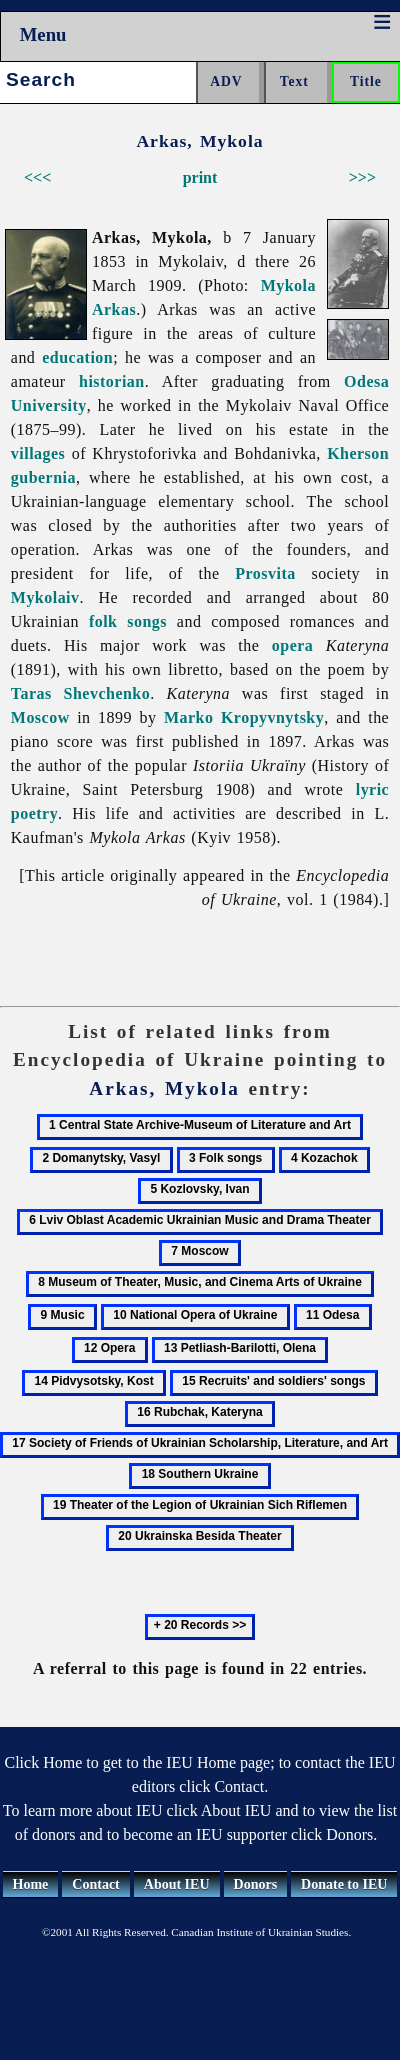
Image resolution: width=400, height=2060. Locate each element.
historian (112, 381)
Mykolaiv (45, 597)
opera (293, 645)
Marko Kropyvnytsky (244, 717)
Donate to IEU (344, 1884)
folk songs (128, 621)
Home (31, 1884)
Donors (256, 1884)
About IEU (177, 1884)
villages (38, 453)
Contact (95, 1884)
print (200, 177)
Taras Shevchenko (80, 693)
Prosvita (265, 573)
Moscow (40, 717)
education (77, 357)
